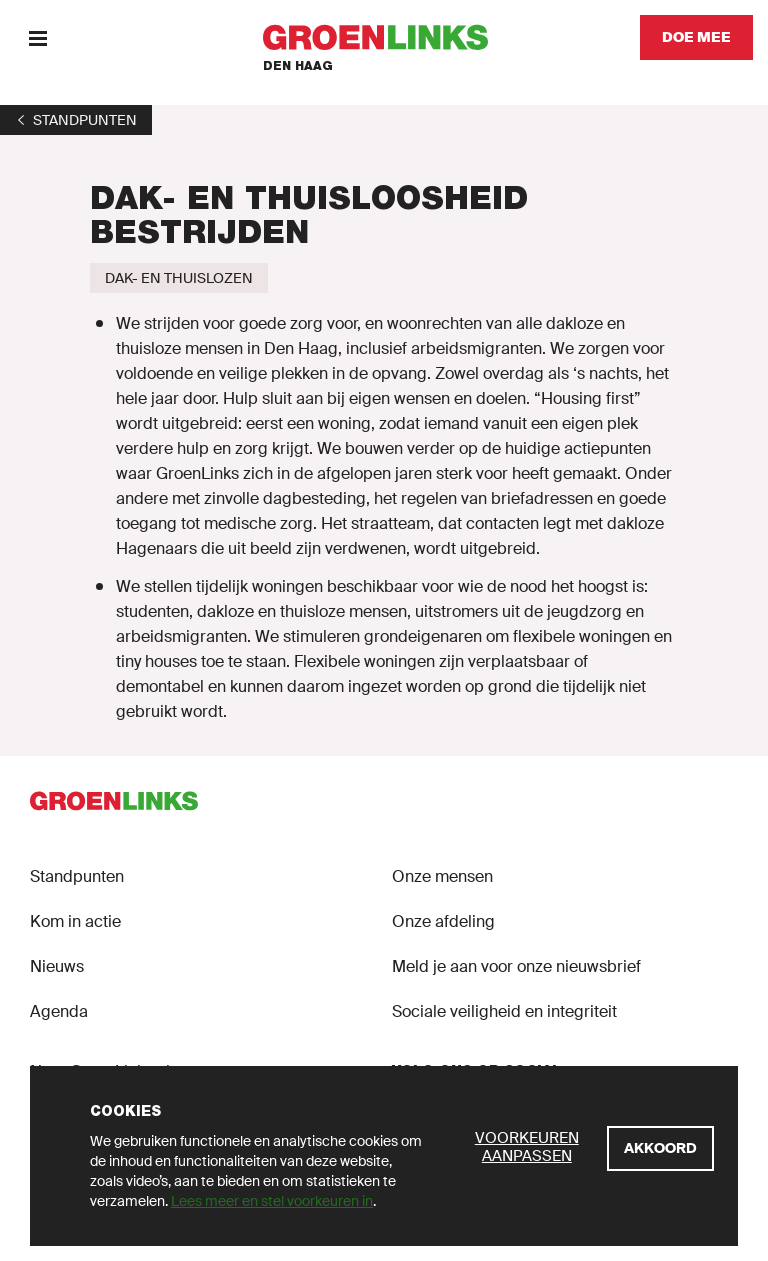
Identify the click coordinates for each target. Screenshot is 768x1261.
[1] (76, 120)
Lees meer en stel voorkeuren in (272, 1201)
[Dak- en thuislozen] (179, 278)
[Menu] (37, 37)
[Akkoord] (660, 1148)
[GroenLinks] (384, 37)
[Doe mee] (696, 37)
